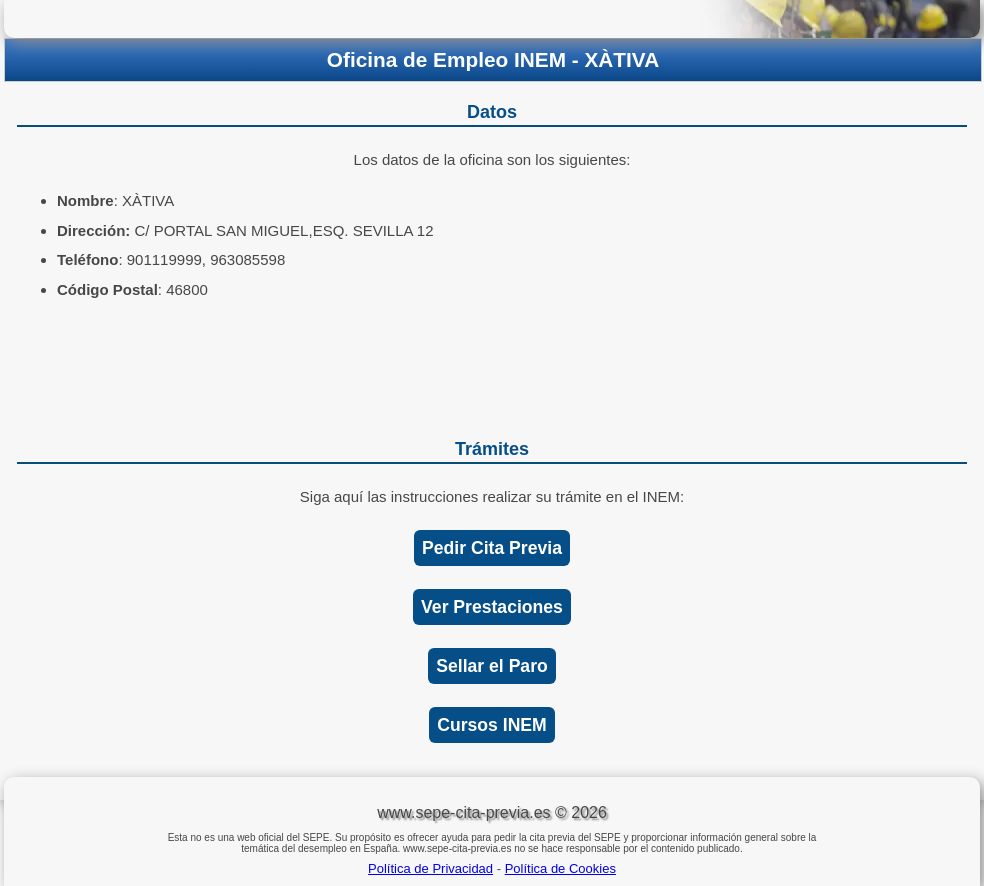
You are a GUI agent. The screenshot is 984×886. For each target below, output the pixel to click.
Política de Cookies (560, 868)
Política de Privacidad (430, 868)
